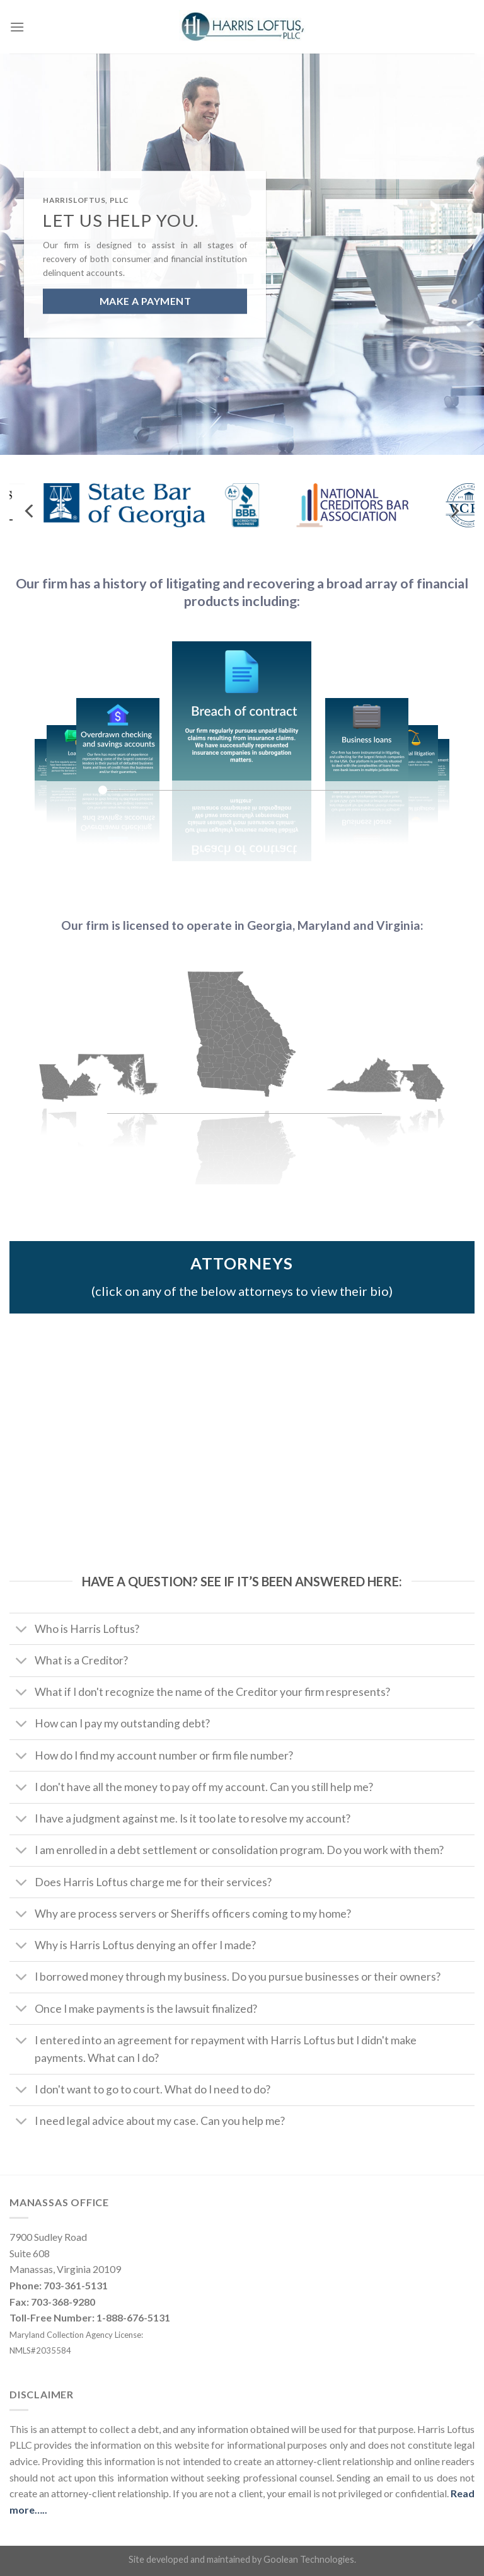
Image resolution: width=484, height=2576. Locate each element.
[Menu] (17, 26)
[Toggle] (21, 1630)
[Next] (453, 511)
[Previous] (30, 511)
